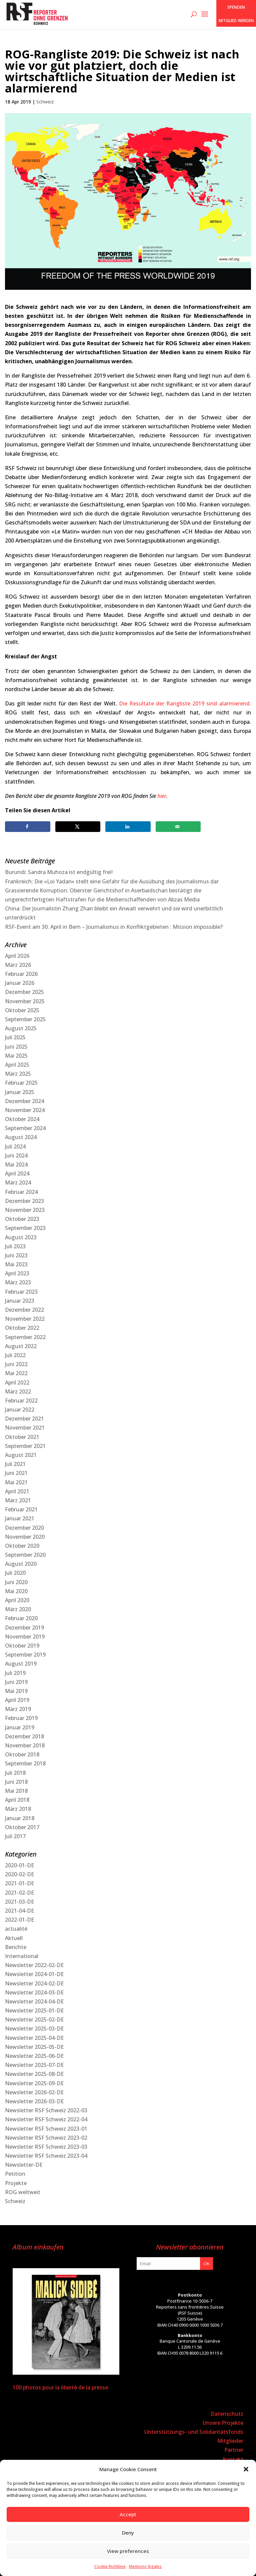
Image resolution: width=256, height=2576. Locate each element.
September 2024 (25, 1128)
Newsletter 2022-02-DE (34, 1965)
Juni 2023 (16, 1255)
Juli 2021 (15, 1464)
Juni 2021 (16, 1473)
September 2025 (25, 1019)
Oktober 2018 (22, 1754)
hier (161, 796)
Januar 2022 (19, 1409)
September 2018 (25, 1763)
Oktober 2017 (22, 1827)
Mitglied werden (236, 20)
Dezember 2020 (24, 1527)
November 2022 (25, 1318)
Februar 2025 (21, 1082)
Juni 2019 (16, 1682)
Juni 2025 (16, 1046)
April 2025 (17, 1064)
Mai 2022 (16, 1373)
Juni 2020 (16, 1582)
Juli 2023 (15, 1246)
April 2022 (17, 1382)
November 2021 (25, 1427)
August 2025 (21, 1028)
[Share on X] (78, 826)
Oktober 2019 (22, 1645)
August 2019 (21, 1663)
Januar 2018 (19, 1818)
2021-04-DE (19, 1910)
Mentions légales (145, 2566)
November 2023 (25, 1210)
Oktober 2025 (22, 1010)
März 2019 (18, 1709)
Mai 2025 (16, 1055)
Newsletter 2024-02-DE (34, 1983)
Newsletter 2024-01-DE (34, 1974)
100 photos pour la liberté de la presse (60, 2387)
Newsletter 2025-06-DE (34, 2056)
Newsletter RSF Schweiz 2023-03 (46, 2146)
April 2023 (17, 1273)
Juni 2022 (16, 1364)
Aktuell (14, 1938)
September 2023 (25, 1228)
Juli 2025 (15, 1037)
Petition (15, 2173)
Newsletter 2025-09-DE (34, 2083)
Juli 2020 (15, 1572)
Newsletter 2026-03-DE (34, 2101)
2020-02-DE (19, 1874)
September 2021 (25, 1446)
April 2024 (17, 1173)
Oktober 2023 (22, 1219)
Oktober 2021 (22, 1437)
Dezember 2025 (24, 992)
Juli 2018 (15, 1772)
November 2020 (25, 1536)
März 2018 (18, 1808)
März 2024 (18, 1182)
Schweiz (45, 101)
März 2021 (18, 1500)
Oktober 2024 (22, 1119)
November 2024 (25, 1110)
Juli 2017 (15, 1836)
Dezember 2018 (24, 1736)
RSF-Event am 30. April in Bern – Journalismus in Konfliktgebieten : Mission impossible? (114, 926)
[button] (246, 2469)
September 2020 (25, 1554)
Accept (128, 2514)
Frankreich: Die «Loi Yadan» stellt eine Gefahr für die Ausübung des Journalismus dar (112, 881)
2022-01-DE (19, 1919)
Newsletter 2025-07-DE (34, 2065)
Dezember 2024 (24, 1101)
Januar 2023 (19, 1300)
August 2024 (21, 1137)
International (21, 1956)
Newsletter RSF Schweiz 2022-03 (46, 2110)
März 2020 (18, 1609)
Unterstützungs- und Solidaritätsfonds (193, 2431)
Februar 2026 (21, 974)
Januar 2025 (19, 1092)
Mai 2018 (16, 1790)
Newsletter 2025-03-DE (34, 2028)
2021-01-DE (19, 1883)
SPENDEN (236, 7)
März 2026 (18, 965)
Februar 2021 (21, 1509)
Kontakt (233, 2459)
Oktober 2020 (22, 1545)
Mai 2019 (16, 1691)
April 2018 (17, 1799)
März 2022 (18, 1391)
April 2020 (17, 1600)
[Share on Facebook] (27, 826)
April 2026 (17, 955)
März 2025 (18, 1073)
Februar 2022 (21, 1400)
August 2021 (21, 1455)
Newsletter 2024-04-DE (34, 2001)
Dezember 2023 (24, 1201)
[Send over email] (178, 826)
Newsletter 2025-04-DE (34, 2038)
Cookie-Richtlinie (110, 2566)
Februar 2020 (21, 1618)
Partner (233, 2449)
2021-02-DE (19, 1892)
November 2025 (25, 1001)
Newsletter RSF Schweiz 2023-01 (46, 2128)
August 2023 (21, 1237)
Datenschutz (227, 2413)
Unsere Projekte (223, 2422)
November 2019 (25, 1636)
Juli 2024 (15, 1146)
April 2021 (17, 1491)
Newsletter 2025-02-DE (34, 2019)
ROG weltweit (22, 2192)
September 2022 (25, 1337)
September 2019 (25, 1654)
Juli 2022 (15, 1355)
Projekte (16, 2183)
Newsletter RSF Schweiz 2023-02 (46, 2137)
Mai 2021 (16, 1482)
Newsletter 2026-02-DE (34, 2092)
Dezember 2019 (24, 1627)
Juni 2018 (16, 1781)
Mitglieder (230, 2440)
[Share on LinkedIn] (128, 826)
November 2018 (25, 1745)
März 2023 (18, 1282)
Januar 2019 (19, 1727)
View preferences (128, 2551)
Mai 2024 (16, 1164)
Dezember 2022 (24, 1309)
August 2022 (21, 1346)
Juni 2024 (16, 1155)
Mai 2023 (16, 1264)
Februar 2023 (21, 1291)
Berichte (15, 1947)
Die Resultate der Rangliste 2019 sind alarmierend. (185, 703)
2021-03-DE (19, 1901)
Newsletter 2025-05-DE (34, 2047)
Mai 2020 (16, 1591)
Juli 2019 (15, 1673)
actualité (16, 1928)
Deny (128, 2532)
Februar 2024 (21, 1192)
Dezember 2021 (24, 1418)
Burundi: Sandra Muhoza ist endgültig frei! (59, 872)
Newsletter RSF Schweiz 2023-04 (46, 2155)
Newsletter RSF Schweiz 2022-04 (46, 2119)
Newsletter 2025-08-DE (34, 2074)
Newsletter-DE (23, 2164)
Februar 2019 (21, 1718)
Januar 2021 (19, 1518)
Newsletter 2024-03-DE (34, 1992)
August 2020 (21, 1563)
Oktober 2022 (22, 1327)
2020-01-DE (19, 1865)
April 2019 (17, 1700)
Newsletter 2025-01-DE (34, 2010)
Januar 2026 (19, 983)
